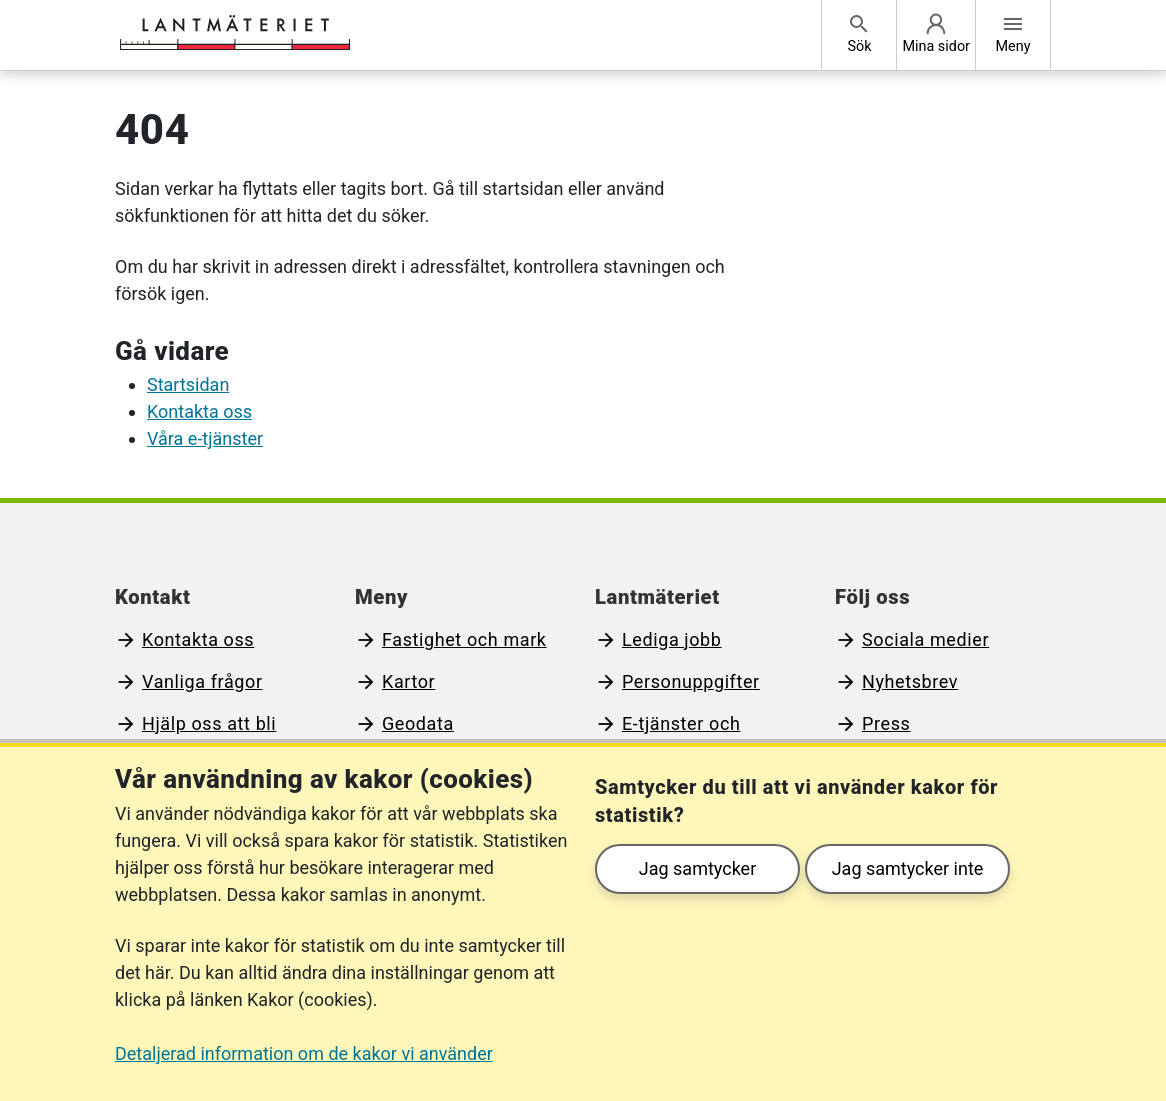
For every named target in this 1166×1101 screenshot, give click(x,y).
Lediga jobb (672, 639)
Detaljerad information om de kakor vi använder (304, 1053)
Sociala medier (925, 639)
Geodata (418, 723)
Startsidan (188, 384)
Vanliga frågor (202, 681)
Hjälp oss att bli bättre (195, 737)
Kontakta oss (199, 411)
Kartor (408, 681)
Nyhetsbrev (910, 681)
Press (886, 723)
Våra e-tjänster (205, 438)
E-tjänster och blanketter (667, 737)
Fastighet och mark (464, 639)
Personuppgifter (691, 681)
